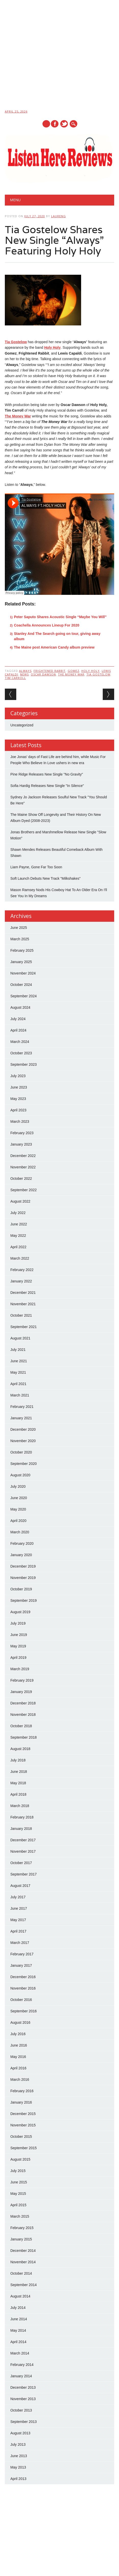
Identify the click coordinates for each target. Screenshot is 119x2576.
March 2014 (19, 2353)
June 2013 (18, 2456)
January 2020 (21, 1555)
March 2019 (19, 1669)
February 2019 (22, 1680)
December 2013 (23, 2387)
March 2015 (19, 2216)
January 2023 (21, 1144)
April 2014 (18, 2342)
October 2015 (21, 2137)
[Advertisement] (50, 56)
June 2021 (18, 1361)
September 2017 (23, 1874)
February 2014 (22, 2365)
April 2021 (18, 1384)
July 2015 (18, 2171)
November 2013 (23, 2399)
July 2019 (18, 1623)
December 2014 (23, 2251)
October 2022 (21, 1178)
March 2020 (19, 1532)
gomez (73, 671)
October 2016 (21, 2000)
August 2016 (20, 2022)
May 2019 (18, 1646)
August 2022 (20, 1201)
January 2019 (21, 1692)
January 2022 (21, 1281)
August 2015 (20, 2159)
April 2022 (18, 1247)
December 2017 (23, 1840)
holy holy (90, 671)
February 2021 (22, 1407)
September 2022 (23, 1190)
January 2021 (21, 1418)
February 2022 (22, 1270)
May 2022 (18, 1236)
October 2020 (21, 1452)
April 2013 (18, 2479)
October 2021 (21, 1315)
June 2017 (18, 1908)
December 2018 (23, 1703)
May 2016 (18, 2057)
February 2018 (22, 1817)
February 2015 (22, 2228)
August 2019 (20, 1612)
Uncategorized (21, 725)
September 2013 (23, 2422)
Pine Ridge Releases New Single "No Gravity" (46, 774)
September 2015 (23, 2148)
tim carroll (15, 678)
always (25, 671)
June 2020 (18, 1498)
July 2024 (18, 1019)
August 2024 (20, 1007)
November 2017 (23, 1851)
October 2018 (21, 1726)
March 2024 (19, 1042)
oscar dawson (43, 674)
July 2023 (18, 1076)
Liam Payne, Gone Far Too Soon (36, 867)
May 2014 (18, 2330)
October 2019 (21, 1589)
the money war (71, 674)
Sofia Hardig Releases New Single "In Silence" (47, 786)
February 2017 (22, 1954)
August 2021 (20, 1338)
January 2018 (21, 1829)
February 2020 (22, 1543)
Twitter (64, 123)
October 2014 (21, 2273)
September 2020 (23, 1464)
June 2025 (18, 928)
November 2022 (23, 1167)
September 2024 (23, 996)
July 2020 (18, 1486)
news (24, 674)
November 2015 (23, 2125)
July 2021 (18, 1350)
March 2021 (19, 1395)
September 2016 (23, 2011)
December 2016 (23, 1977)
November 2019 (23, 1578)
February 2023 (22, 1133)
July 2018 (18, 1760)
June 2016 (18, 2045)
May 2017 (18, 1920)
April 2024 (18, 1030)
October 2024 (21, 985)
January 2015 (21, 2239)
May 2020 (18, 1509)
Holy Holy (52, 347)
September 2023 (23, 1064)
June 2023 (18, 1087)
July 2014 (18, 2308)
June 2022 (18, 1224)
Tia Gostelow (16, 342)
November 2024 (23, 973)
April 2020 (18, 1521)
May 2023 (18, 1099)
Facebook (54, 123)
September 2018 (23, 1737)
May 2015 (18, 2194)
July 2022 (18, 1213)
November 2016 (23, 1988)
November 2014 (23, 2262)
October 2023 (21, 1053)
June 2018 (18, 1772)
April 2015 (18, 2205)
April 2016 (18, 2068)
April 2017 (18, 1931)
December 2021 (23, 1293)
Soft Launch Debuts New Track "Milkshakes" (45, 878)
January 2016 (21, 2102)
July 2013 (18, 2444)
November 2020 (23, 1441)
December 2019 (23, 1566)
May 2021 (18, 1372)
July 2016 (18, 2034)
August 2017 (20, 1886)
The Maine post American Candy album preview (54, 647)
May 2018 (18, 1783)
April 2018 (18, 1794)
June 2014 (18, 2319)
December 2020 (23, 1429)
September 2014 (23, 2285)
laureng (58, 216)
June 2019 (18, 1635)
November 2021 (23, 1304)
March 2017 (19, 1943)
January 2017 (21, 1965)
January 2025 (21, 962)
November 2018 (23, 1715)
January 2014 (21, 2376)
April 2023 (18, 1110)
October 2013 (21, 2410)
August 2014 (20, 2296)
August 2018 (20, 1749)
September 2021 (23, 1327)
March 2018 (19, 1806)
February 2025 (22, 950)
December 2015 (23, 2114)
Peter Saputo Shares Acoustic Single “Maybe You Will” (60, 617)
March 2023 (19, 1121)
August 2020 (20, 1475)
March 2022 (19, 1258)
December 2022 (23, 1156)
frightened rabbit (50, 671)
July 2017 (18, 1897)
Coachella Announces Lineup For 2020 (46, 625)
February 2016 (22, 2091)
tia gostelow (98, 674)
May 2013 (18, 2467)
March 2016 (19, 2079)
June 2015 (18, 2182)
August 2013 (20, 2433)
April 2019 (18, 1657)
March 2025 (19, 939)
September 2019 (23, 1600)
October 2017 (21, 1863)
